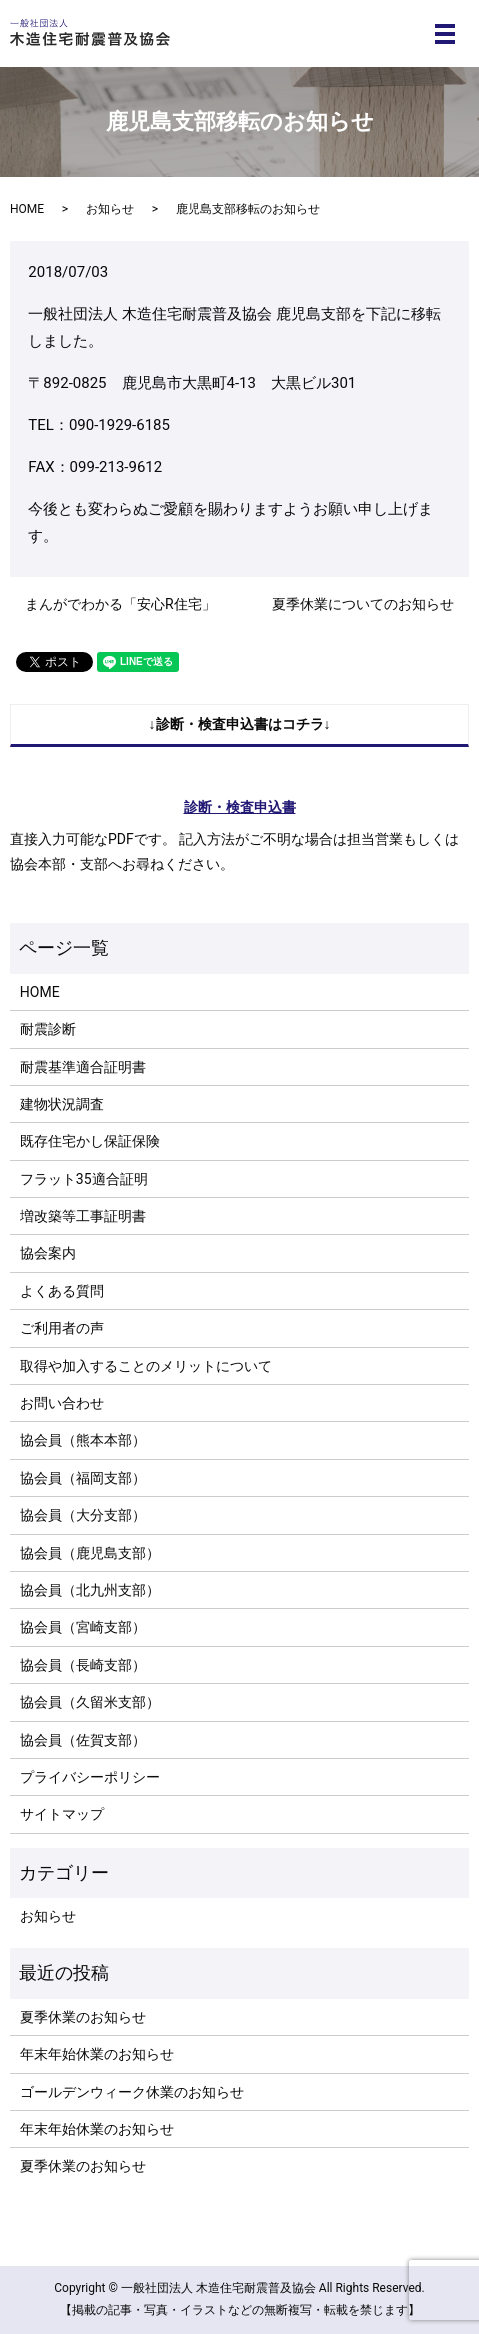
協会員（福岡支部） (83, 1478)
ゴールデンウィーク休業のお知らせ (132, 2092)
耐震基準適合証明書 (83, 1067)
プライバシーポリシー (90, 1777)
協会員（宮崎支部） (83, 1627)
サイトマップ (62, 1814)
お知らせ (110, 209)
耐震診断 (48, 1029)
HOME (27, 209)
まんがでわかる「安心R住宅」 (120, 604)
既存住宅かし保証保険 (90, 1141)
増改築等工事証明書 (83, 1216)
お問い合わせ (62, 1403)
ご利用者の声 (62, 1328)
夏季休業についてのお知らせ (363, 604)
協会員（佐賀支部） (83, 1740)
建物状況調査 (62, 1104)
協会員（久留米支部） (90, 1702)
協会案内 (48, 1253)
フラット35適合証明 (84, 1179)
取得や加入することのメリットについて (146, 1366)
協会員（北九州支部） (90, 1590)
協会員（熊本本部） (83, 1440)
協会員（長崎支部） (83, 1665)
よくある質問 (62, 1291)
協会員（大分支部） (83, 1515)
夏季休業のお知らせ (83, 2017)
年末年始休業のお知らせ (97, 2054)
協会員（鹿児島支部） (90, 1553)
